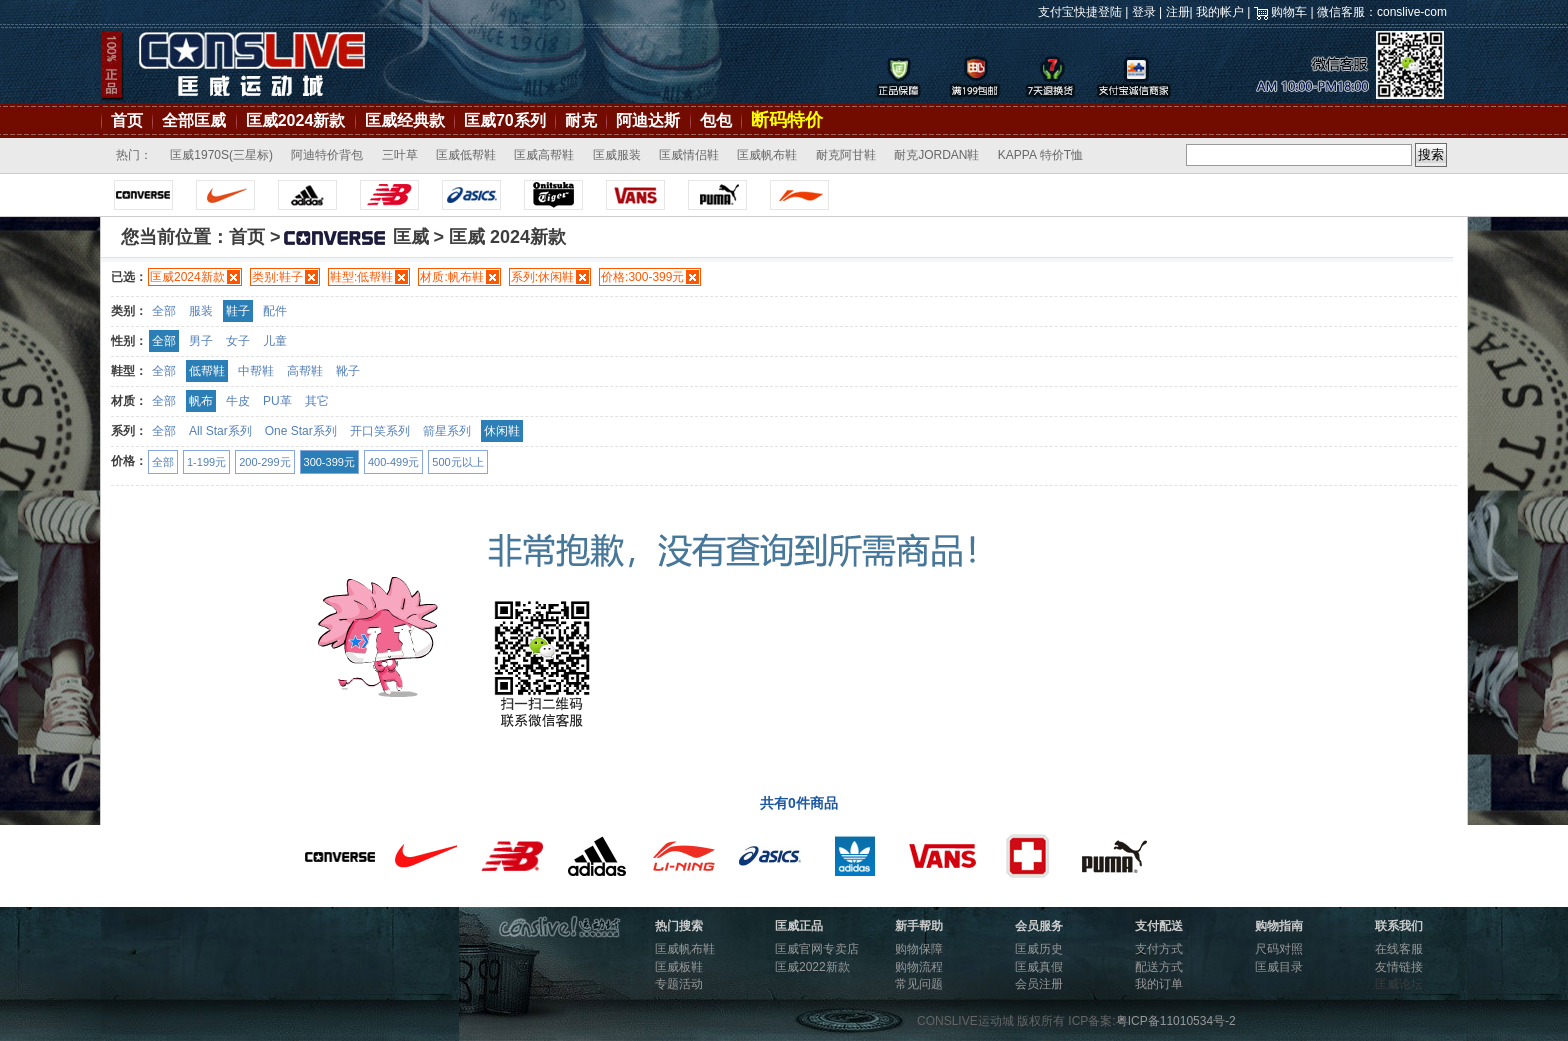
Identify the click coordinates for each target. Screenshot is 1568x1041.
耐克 (581, 120)
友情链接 (1399, 967)
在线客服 (1399, 949)
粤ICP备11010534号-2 (1176, 1021)
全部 (164, 311)
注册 (1178, 12)
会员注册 (1039, 984)
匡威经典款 (405, 120)
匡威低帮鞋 (466, 155)
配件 (275, 311)
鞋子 (238, 311)
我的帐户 (1220, 12)
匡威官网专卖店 (817, 949)
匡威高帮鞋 (544, 155)
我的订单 (1159, 984)
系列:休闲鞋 (542, 277)
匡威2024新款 (296, 120)
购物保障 (919, 949)
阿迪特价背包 (327, 155)
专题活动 (679, 984)
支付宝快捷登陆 (1080, 12)
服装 (201, 311)
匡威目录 (1279, 967)
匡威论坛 (1399, 984)
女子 (238, 341)
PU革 (277, 401)
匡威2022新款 (812, 967)
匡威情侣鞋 (689, 155)
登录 (1144, 12)
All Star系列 (220, 431)
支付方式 (1159, 949)
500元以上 (457, 462)
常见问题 (919, 984)
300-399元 (329, 462)
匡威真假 (1039, 967)
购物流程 (919, 967)
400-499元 (393, 462)
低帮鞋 (207, 371)
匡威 (355, 237)
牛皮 (238, 401)
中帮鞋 (256, 371)
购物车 (1289, 12)
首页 (127, 120)
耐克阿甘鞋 (846, 155)
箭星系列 (447, 431)
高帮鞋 (305, 371)
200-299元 (264, 462)
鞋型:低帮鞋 (361, 277)
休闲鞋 (502, 431)
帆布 (201, 401)
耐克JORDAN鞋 (936, 155)
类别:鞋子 (277, 277)
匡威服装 (617, 155)
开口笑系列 (380, 431)
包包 (716, 120)
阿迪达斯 (648, 120)
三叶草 (400, 155)
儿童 (275, 341)
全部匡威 (194, 120)
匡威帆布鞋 (767, 155)
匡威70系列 (505, 120)
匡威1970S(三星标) (221, 155)
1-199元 (206, 462)
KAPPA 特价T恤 (1040, 155)
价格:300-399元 (642, 277)
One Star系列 (301, 431)
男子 (201, 341)
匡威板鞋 (679, 967)
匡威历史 (1039, 949)
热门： (134, 155)
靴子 (348, 371)
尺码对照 (1279, 949)
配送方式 (1159, 967)
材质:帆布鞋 (451, 277)
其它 (317, 401)
